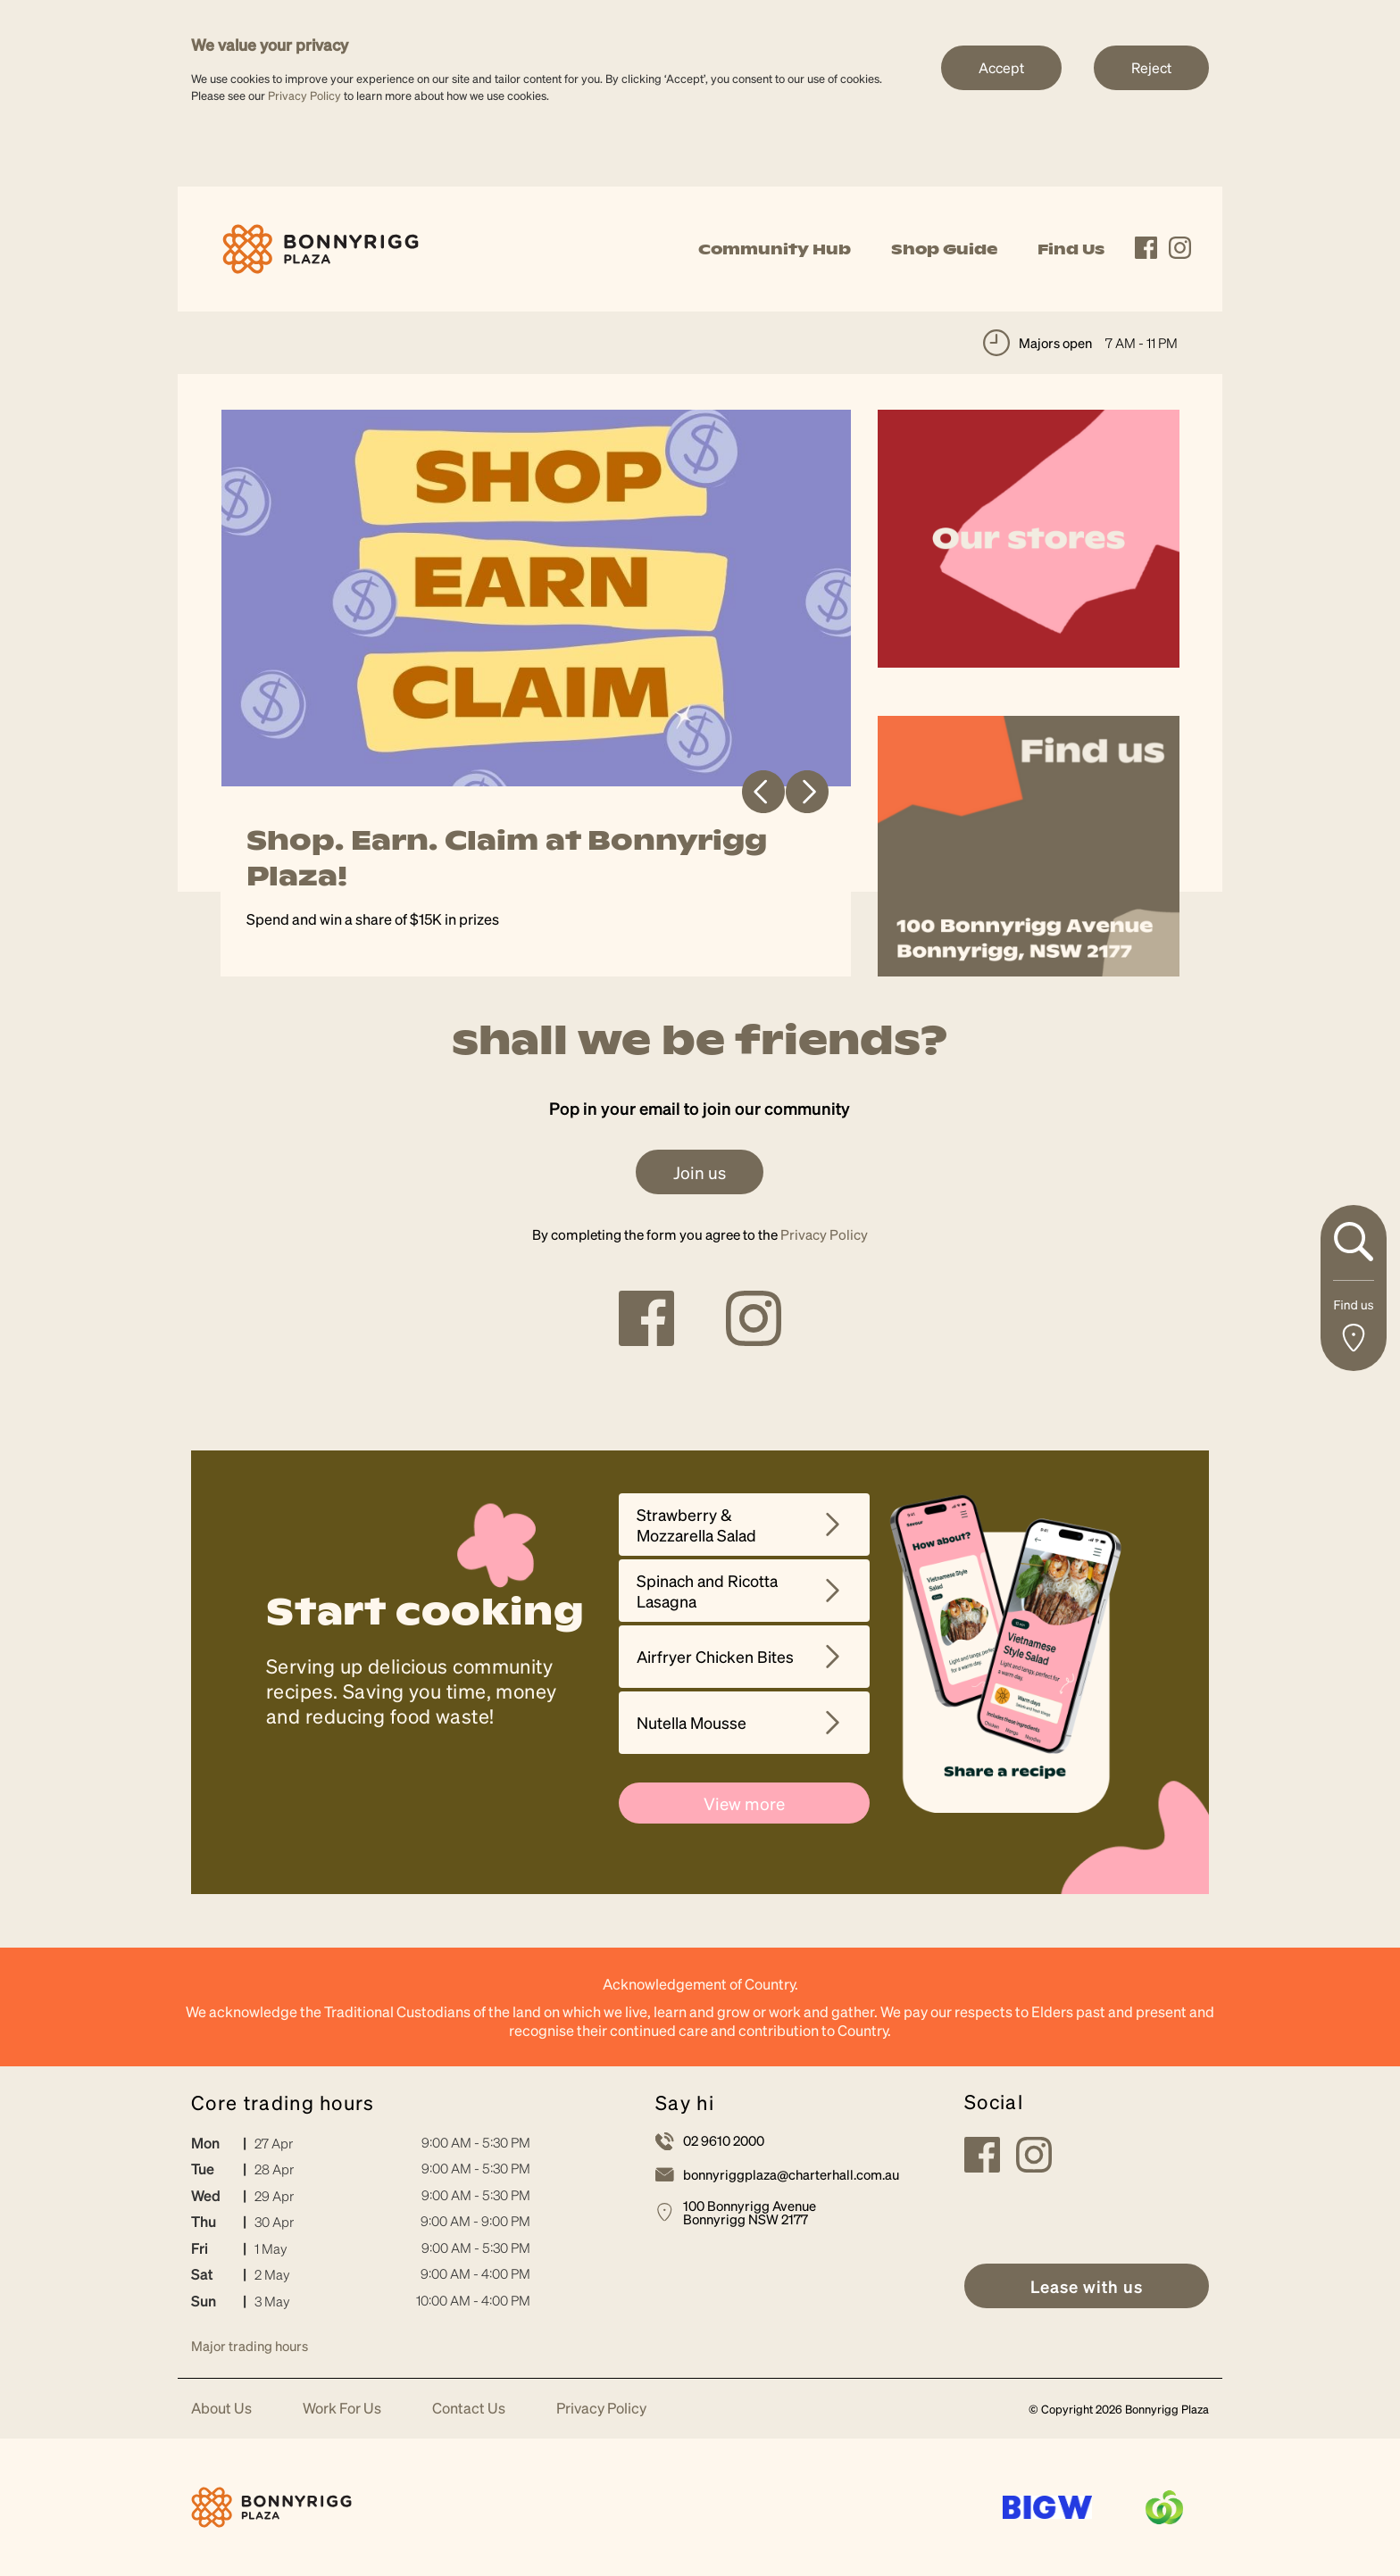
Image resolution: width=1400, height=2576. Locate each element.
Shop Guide (944, 249)
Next (807, 791)
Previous (763, 791)
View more (744, 1803)
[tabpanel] (536, 693)
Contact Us (468, 2408)
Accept (1001, 67)
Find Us (1071, 249)
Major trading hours (249, 2346)
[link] (320, 247)
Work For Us (342, 2408)
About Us (221, 2408)
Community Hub (774, 249)
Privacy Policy (304, 95)
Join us (699, 1172)
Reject (1151, 67)
